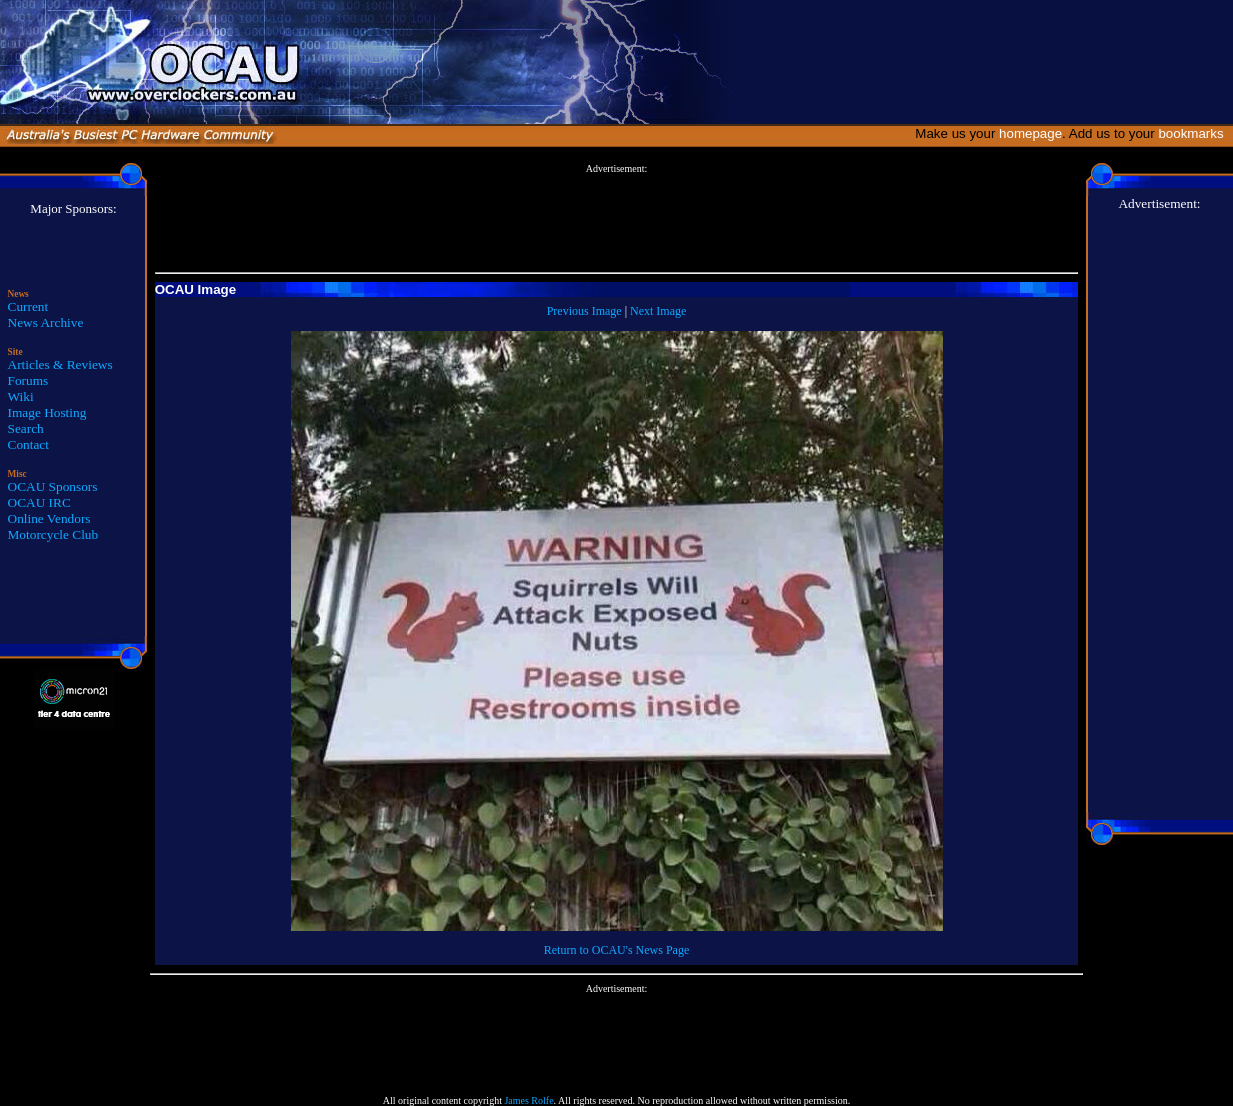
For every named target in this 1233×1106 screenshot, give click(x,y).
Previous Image (584, 311)
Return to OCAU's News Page (616, 950)
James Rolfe (528, 1100)
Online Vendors (49, 518)
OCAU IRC (39, 502)
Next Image (658, 311)
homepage (1030, 133)
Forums (28, 380)
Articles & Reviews (60, 364)
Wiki (21, 396)
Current (28, 306)
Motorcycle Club (53, 534)
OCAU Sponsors (53, 486)
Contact (28, 444)
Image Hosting (47, 412)
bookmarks (1194, 133)
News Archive (46, 322)
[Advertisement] (617, 219)
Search (26, 428)
